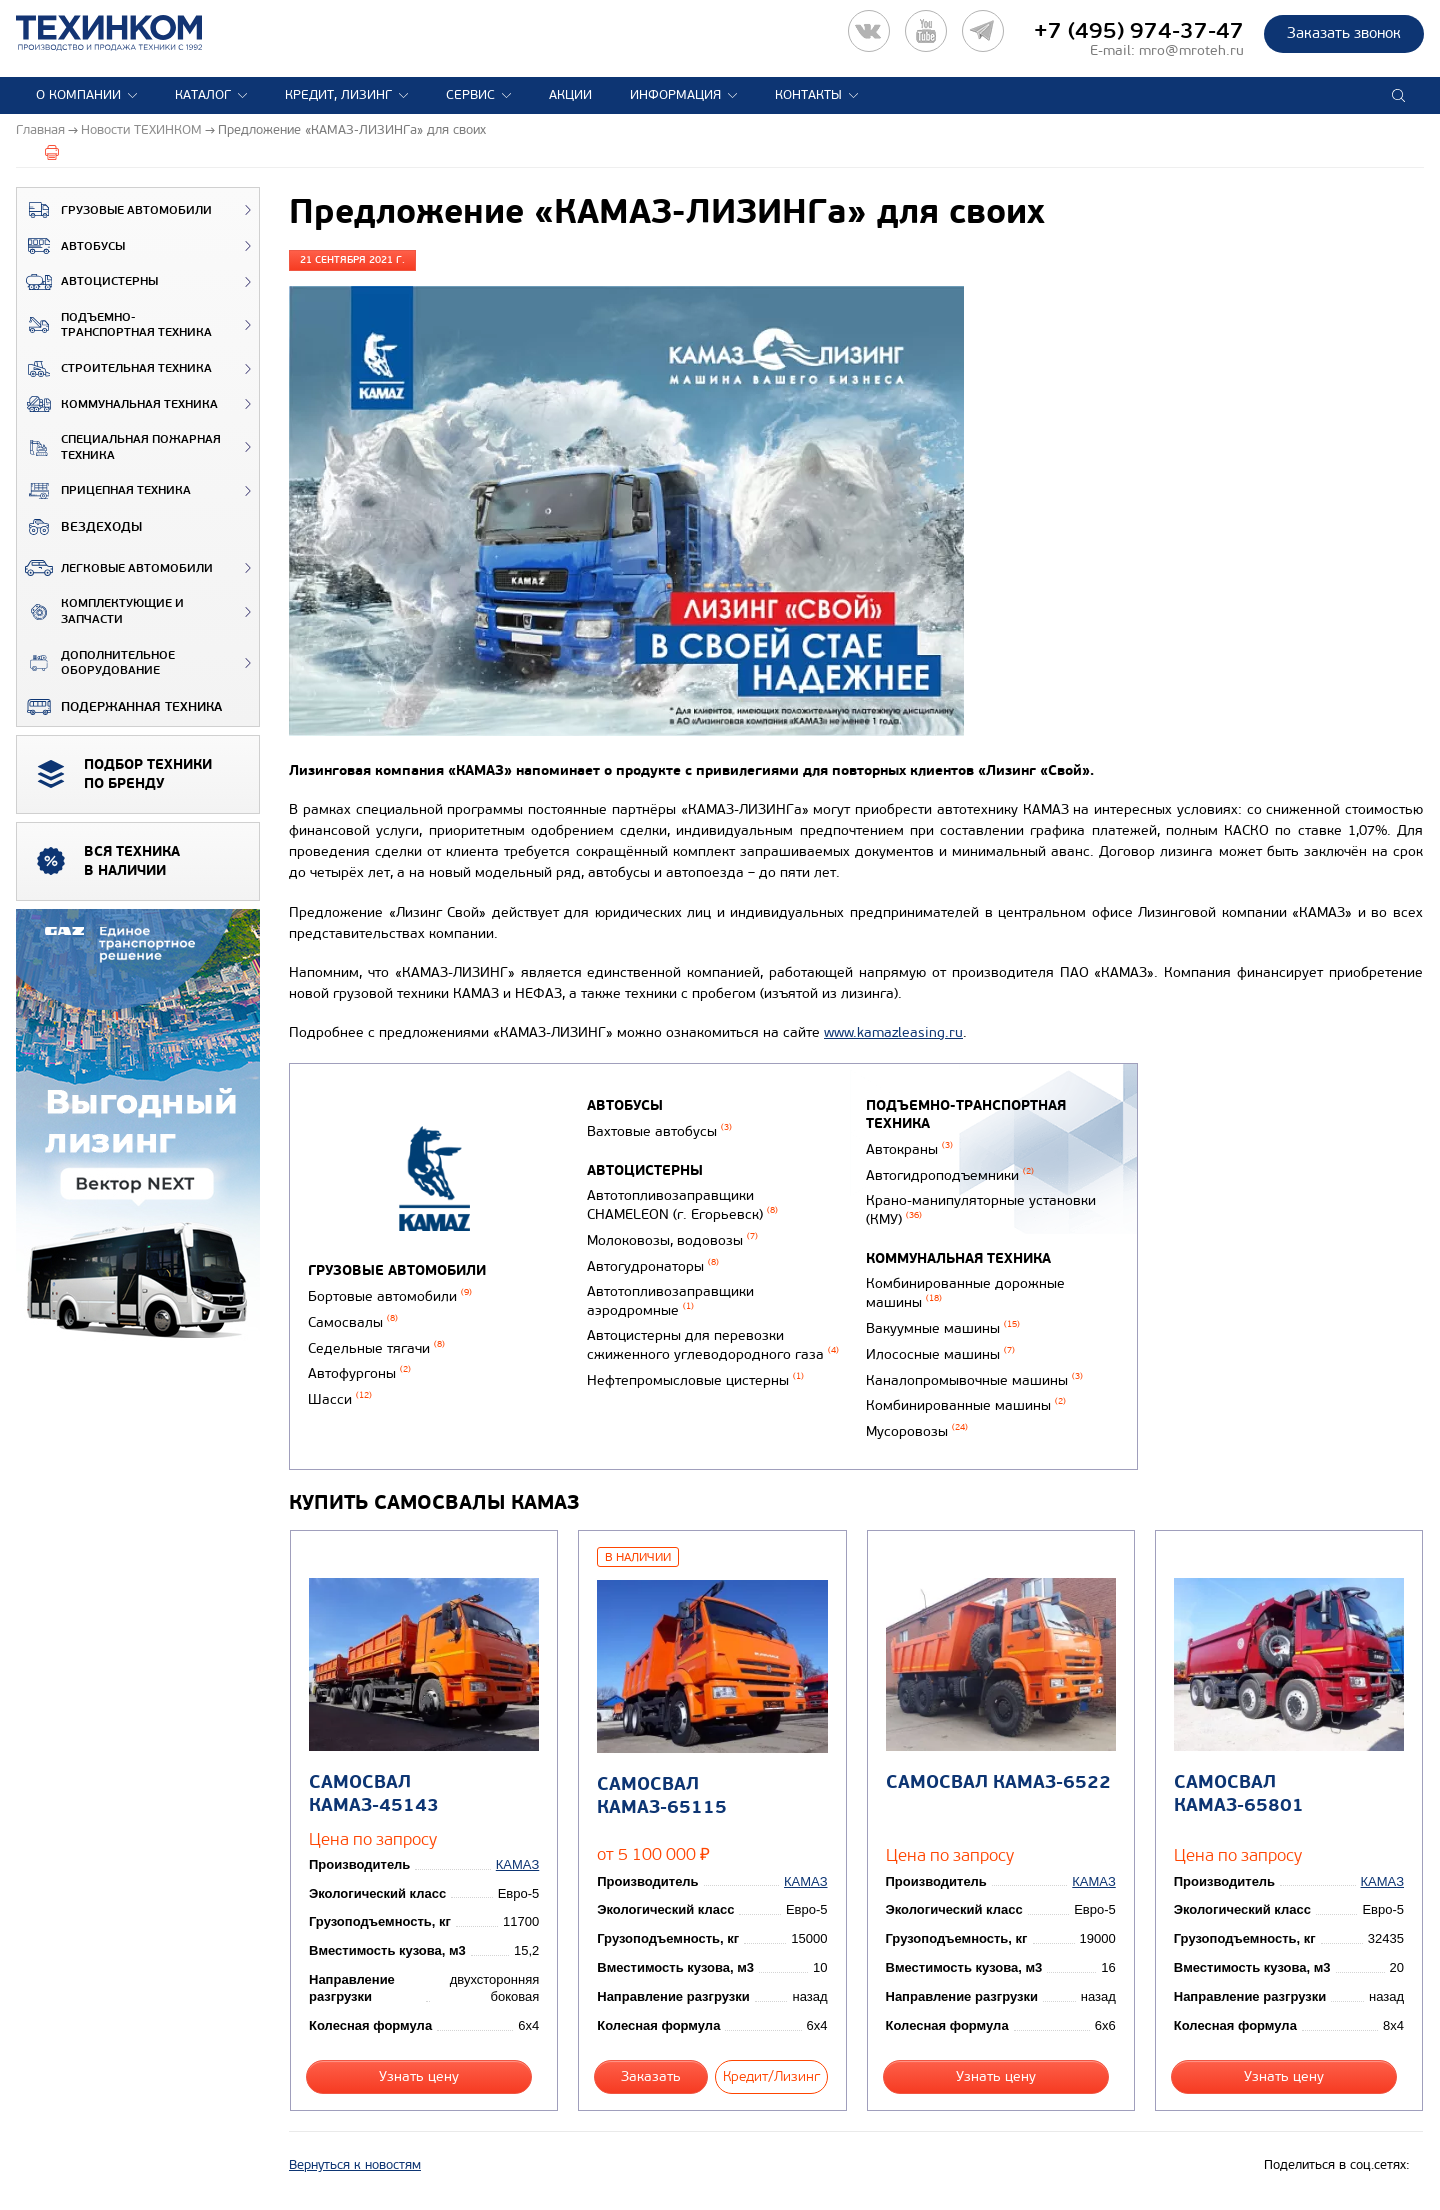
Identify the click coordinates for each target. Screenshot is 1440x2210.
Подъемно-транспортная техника (114, 325)
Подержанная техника (119, 707)
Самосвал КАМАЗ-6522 (998, 1782)
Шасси (340, 1399)
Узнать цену (419, 2076)
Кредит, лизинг (338, 95)
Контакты (808, 95)
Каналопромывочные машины (974, 1380)
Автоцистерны (87, 282)
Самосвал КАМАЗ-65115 (662, 1796)
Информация (675, 95)
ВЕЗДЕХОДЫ (79, 527)
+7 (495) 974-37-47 (1139, 31)
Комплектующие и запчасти (100, 611)
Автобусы (71, 246)
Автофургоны (359, 1373)
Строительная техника (114, 369)
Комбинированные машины (966, 1405)
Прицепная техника (104, 491)
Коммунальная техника (117, 404)
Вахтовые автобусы (659, 1131)
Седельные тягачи (376, 1348)
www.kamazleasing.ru (893, 1032)
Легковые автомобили (115, 568)
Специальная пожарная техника (119, 447)
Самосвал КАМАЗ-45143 (374, 1794)
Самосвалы (353, 1322)
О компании (78, 95)
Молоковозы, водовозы (672, 1240)
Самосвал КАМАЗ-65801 (1239, 1794)
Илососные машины (940, 1354)
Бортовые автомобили (390, 1296)
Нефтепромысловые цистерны (695, 1380)
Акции (570, 95)
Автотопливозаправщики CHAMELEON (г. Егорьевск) (682, 1205)
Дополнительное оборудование (96, 663)
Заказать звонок (1344, 33)
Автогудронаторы (653, 1266)
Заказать (651, 2076)
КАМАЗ (517, 1864)
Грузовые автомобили (114, 210)
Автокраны (909, 1149)
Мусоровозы (917, 1431)
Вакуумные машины (943, 1328)
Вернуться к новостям (355, 2165)
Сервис (470, 95)
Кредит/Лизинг (771, 2076)
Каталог (203, 95)
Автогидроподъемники (950, 1175)
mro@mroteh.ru (1191, 50)
